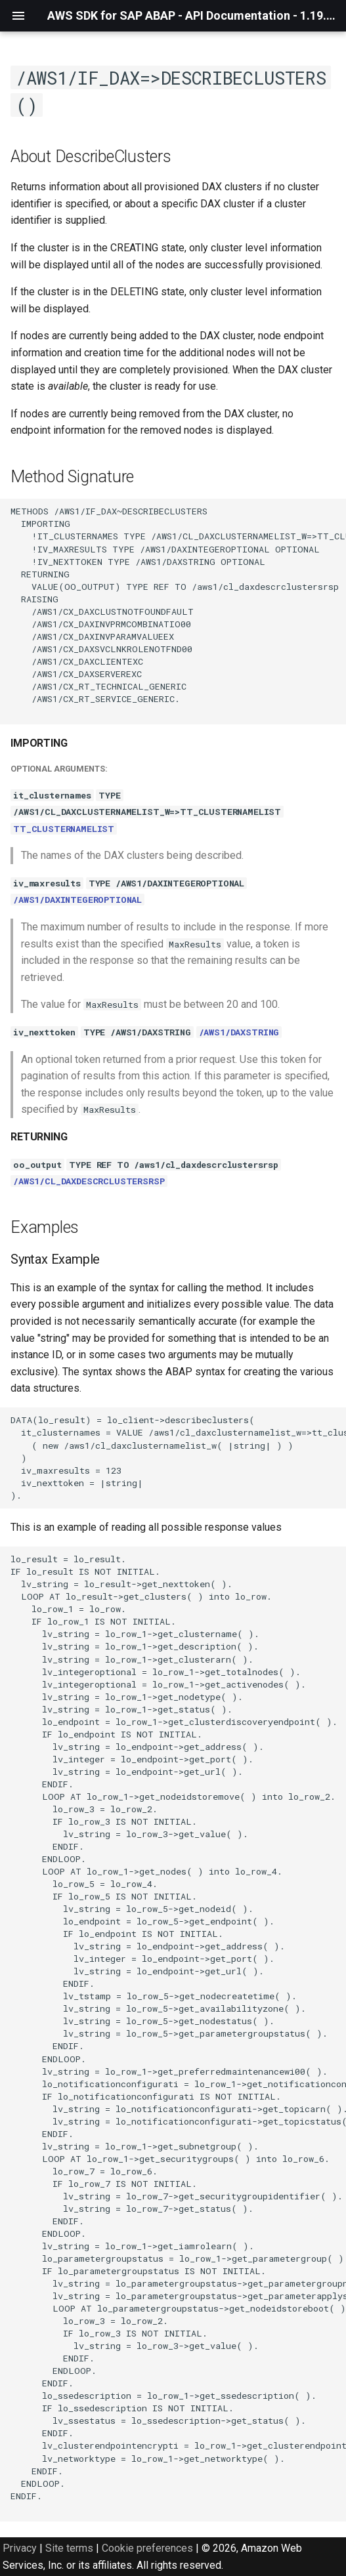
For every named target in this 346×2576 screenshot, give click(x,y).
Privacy (20, 2548)
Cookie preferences (147, 2548)
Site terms (69, 2548)
